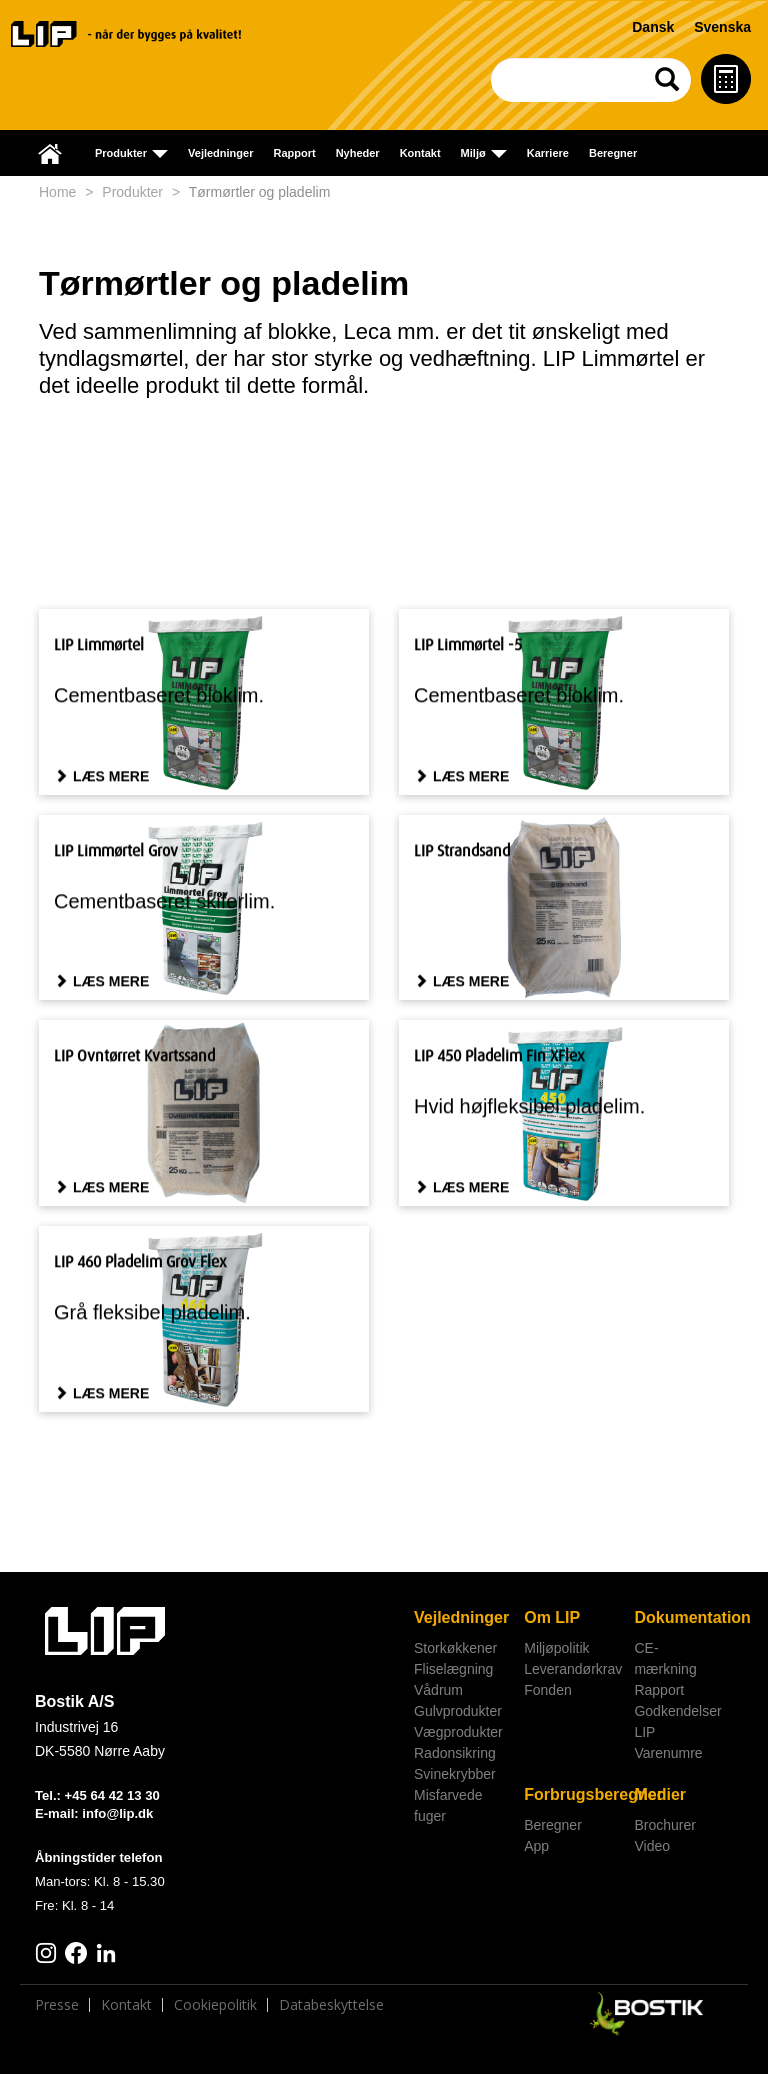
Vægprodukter (458, 1732)
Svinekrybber (455, 1774)
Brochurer (664, 1825)
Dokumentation (681, 1617)
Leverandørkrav (571, 1669)
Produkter (132, 192)
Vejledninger (220, 153)
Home (57, 192)
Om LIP (552, 1617)
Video (652, 1846)
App (536, 1846)
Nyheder (358, 153)
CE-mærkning (665, 1658)
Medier (660, 1794)
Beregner (613, 153)
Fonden (547, 1690)
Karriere (548, 153)
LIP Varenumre (668, 1742)
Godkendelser (677, 1711)
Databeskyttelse (331, 2009)
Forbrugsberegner (571, 1794)
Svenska (722, 27)
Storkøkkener (455, 1648)
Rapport (294, 153)
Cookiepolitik (215, 2009)
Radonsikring (455, 1753)
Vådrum (438, 1690)
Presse (57, 2009)
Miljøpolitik (556, 1648)
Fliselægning (453, 1669)
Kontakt (420, 153)
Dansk (653, 27)
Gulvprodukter (458, 1711)
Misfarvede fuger (448, 1805)
